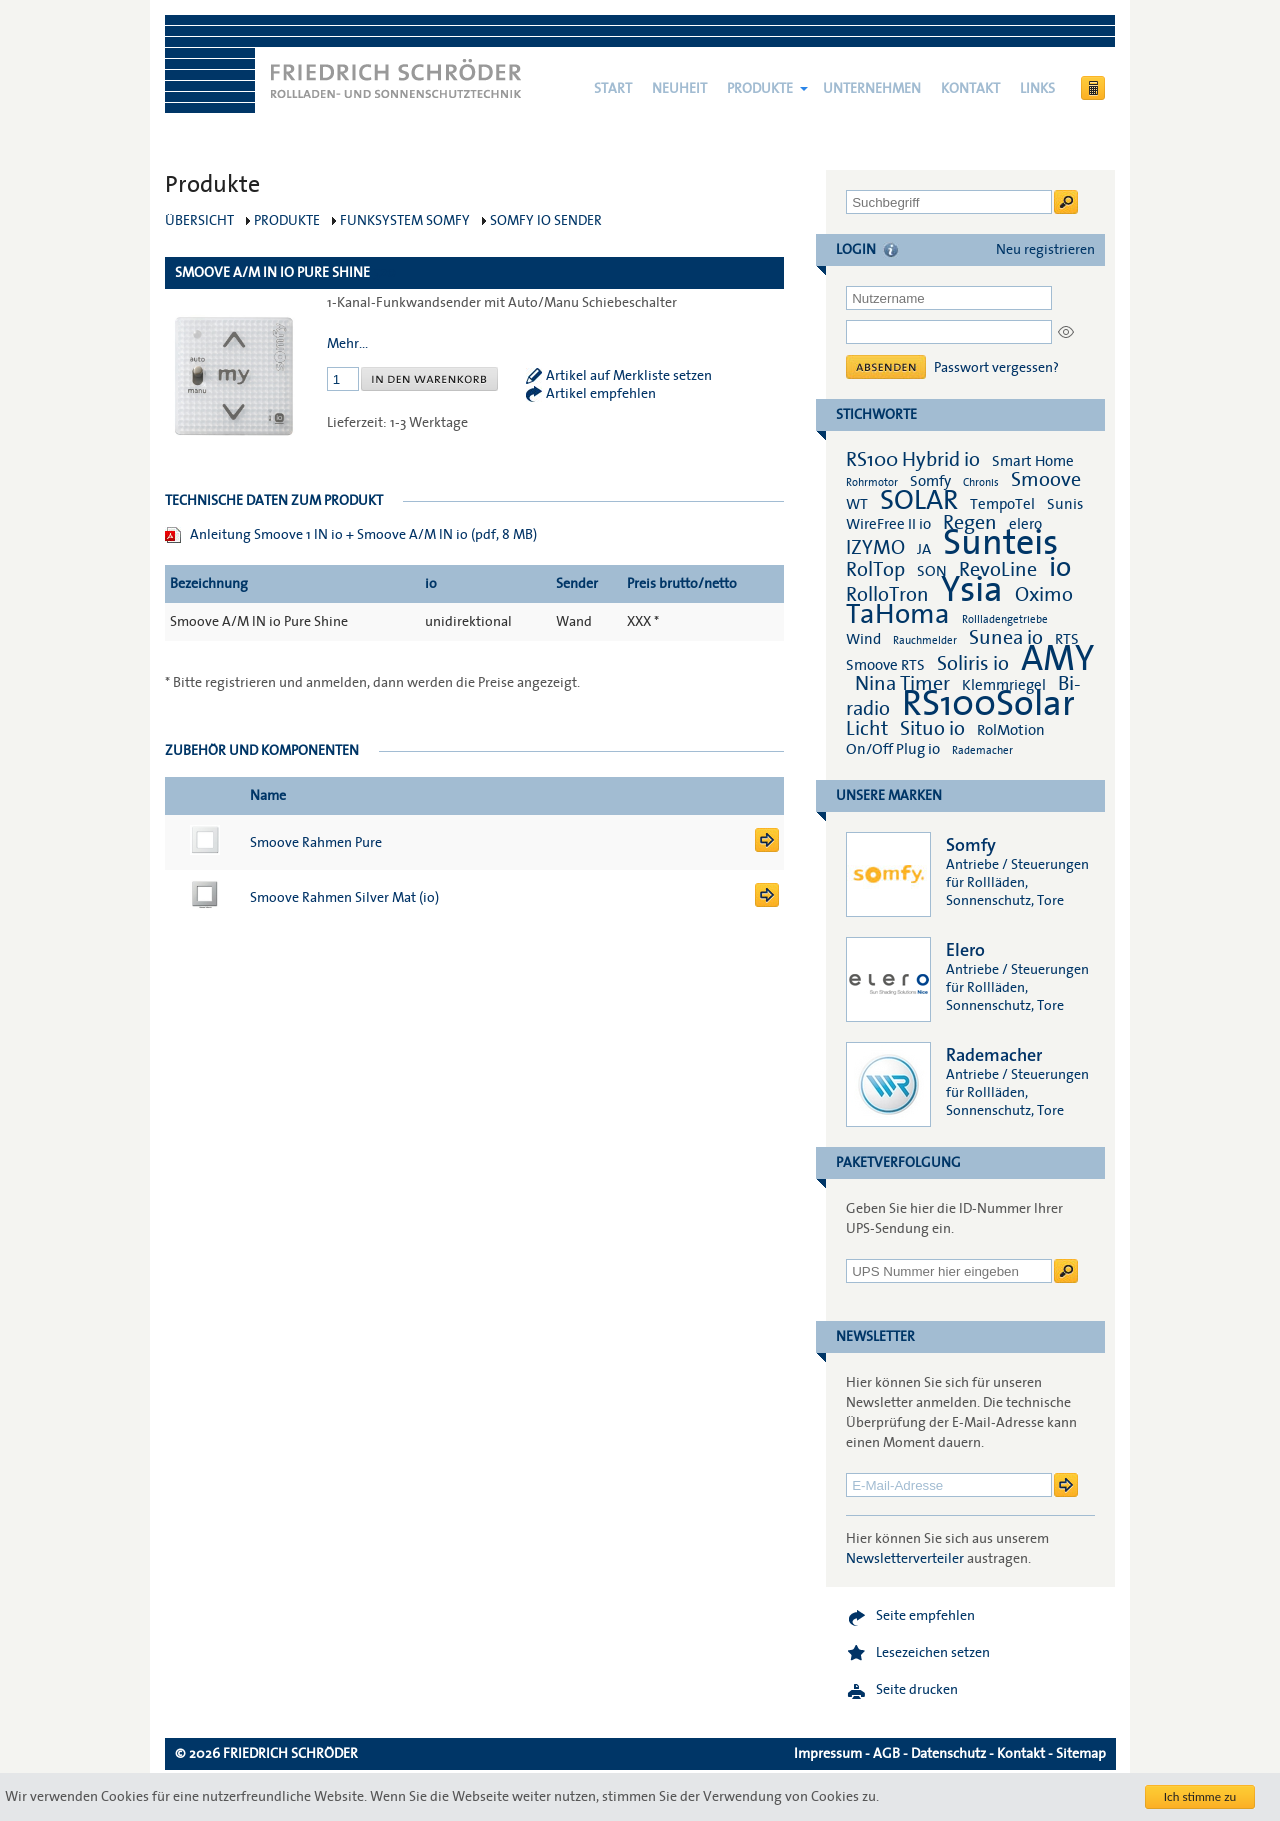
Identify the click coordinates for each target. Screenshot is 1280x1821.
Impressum (828, 1754)
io (1060, 567)
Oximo (1044, 595)
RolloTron (887, 595)
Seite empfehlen (925, 1616)
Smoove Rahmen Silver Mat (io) (344, 898)
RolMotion (1011, 730)
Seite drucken (917, 1690)
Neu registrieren (1045, 250)
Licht (867, 729)
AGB (886, 1754)
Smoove (1046, 480)
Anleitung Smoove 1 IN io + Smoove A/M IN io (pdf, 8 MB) (363, 535)
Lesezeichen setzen (933, 1653)
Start (613, 89)
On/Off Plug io (893, 749)
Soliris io (973, 664)
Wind (863, 639)
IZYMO (875, 548)
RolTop (875, 570)
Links (1037, 89)
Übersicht (199, 221)
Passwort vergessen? (996, 368)
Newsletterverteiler (905, 1559)
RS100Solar (988, 704)
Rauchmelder (925, 640)
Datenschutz (948, 1754)
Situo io (932, 729)
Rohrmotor (872, 482)
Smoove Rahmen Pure (316, 843)
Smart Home (1033, 461)
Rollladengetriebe (1005, 619)
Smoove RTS (885, 665)
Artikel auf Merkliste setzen (629, 376)
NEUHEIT (679, 89)
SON (932, 571)
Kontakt (970, 89)
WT (857, 504)
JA (925, 549)
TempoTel (1002, 504)
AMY (1057, 659)
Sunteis (1000, 543)
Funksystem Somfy (405, 221)
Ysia (972, 590)
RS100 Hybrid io (913, 460)
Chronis (981, 482)
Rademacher (982, 750)
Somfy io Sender (546, 221)
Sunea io (1006, 638)
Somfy (930, 481)
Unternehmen (872, 89)
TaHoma (898, 614)
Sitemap (1081, 1754)
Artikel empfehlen (601, 394)
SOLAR (919, 500)
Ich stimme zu (1200, 1796)
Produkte (760, 89)
